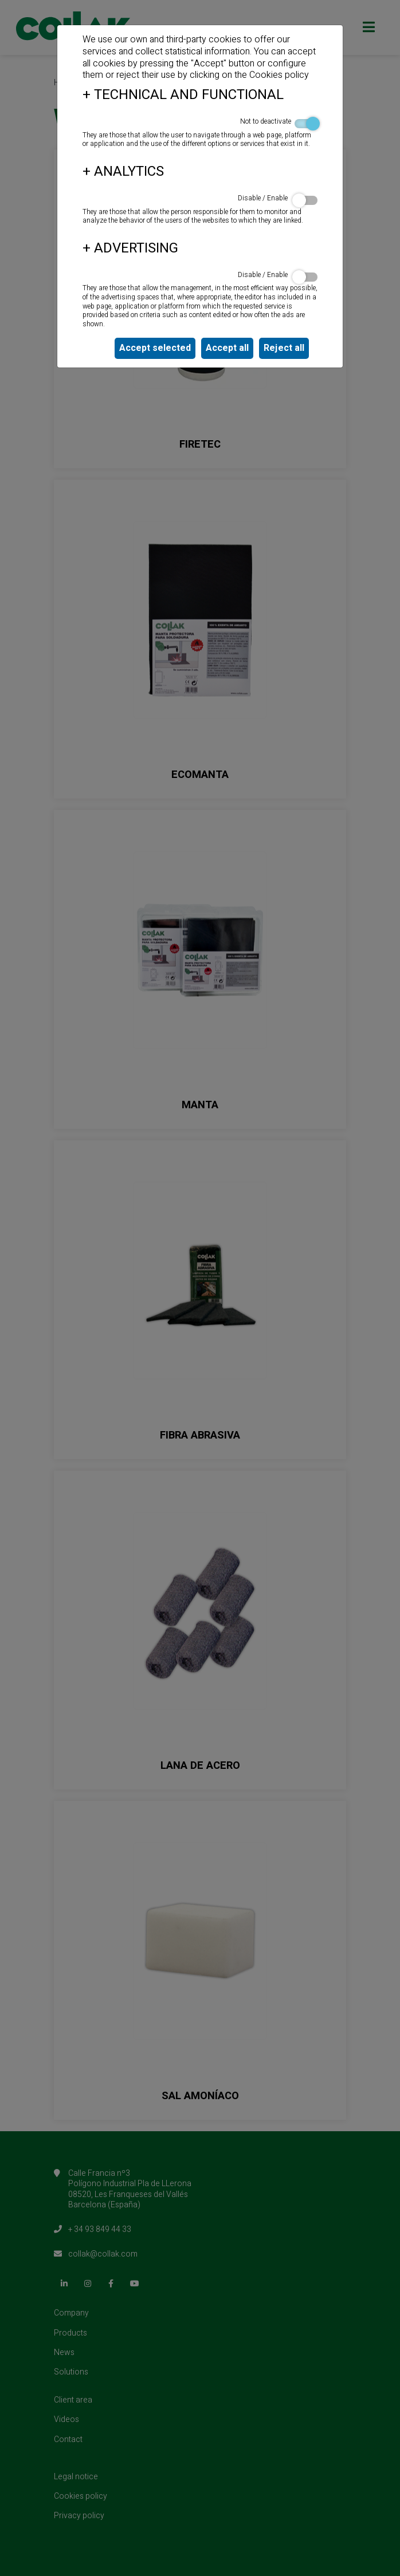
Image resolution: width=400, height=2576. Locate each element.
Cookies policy (279, 75)
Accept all (227, 348)
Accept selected (155, 348)
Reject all (284, 348)
